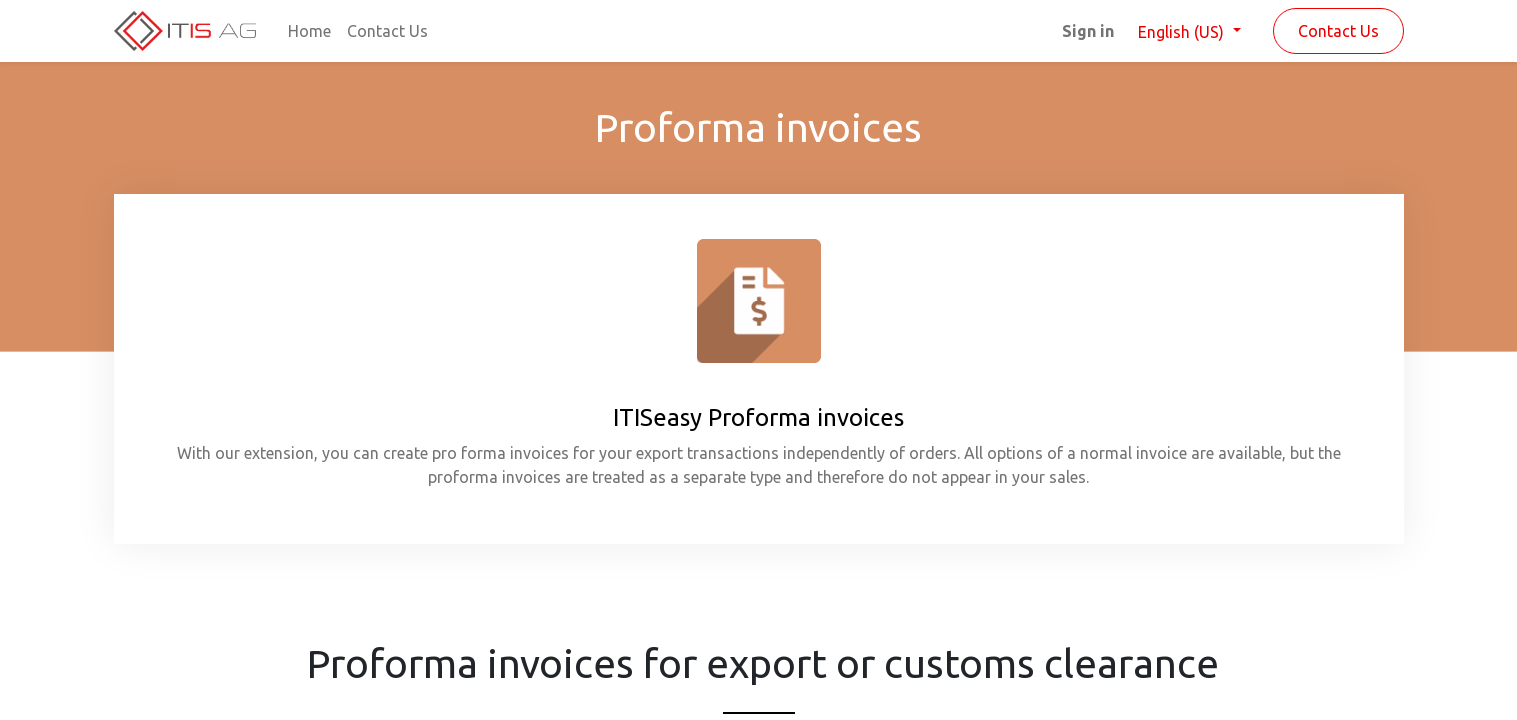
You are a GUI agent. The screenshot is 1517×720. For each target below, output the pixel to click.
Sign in (1088, 31)
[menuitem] (309, 31)
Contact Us (1338, 31)
